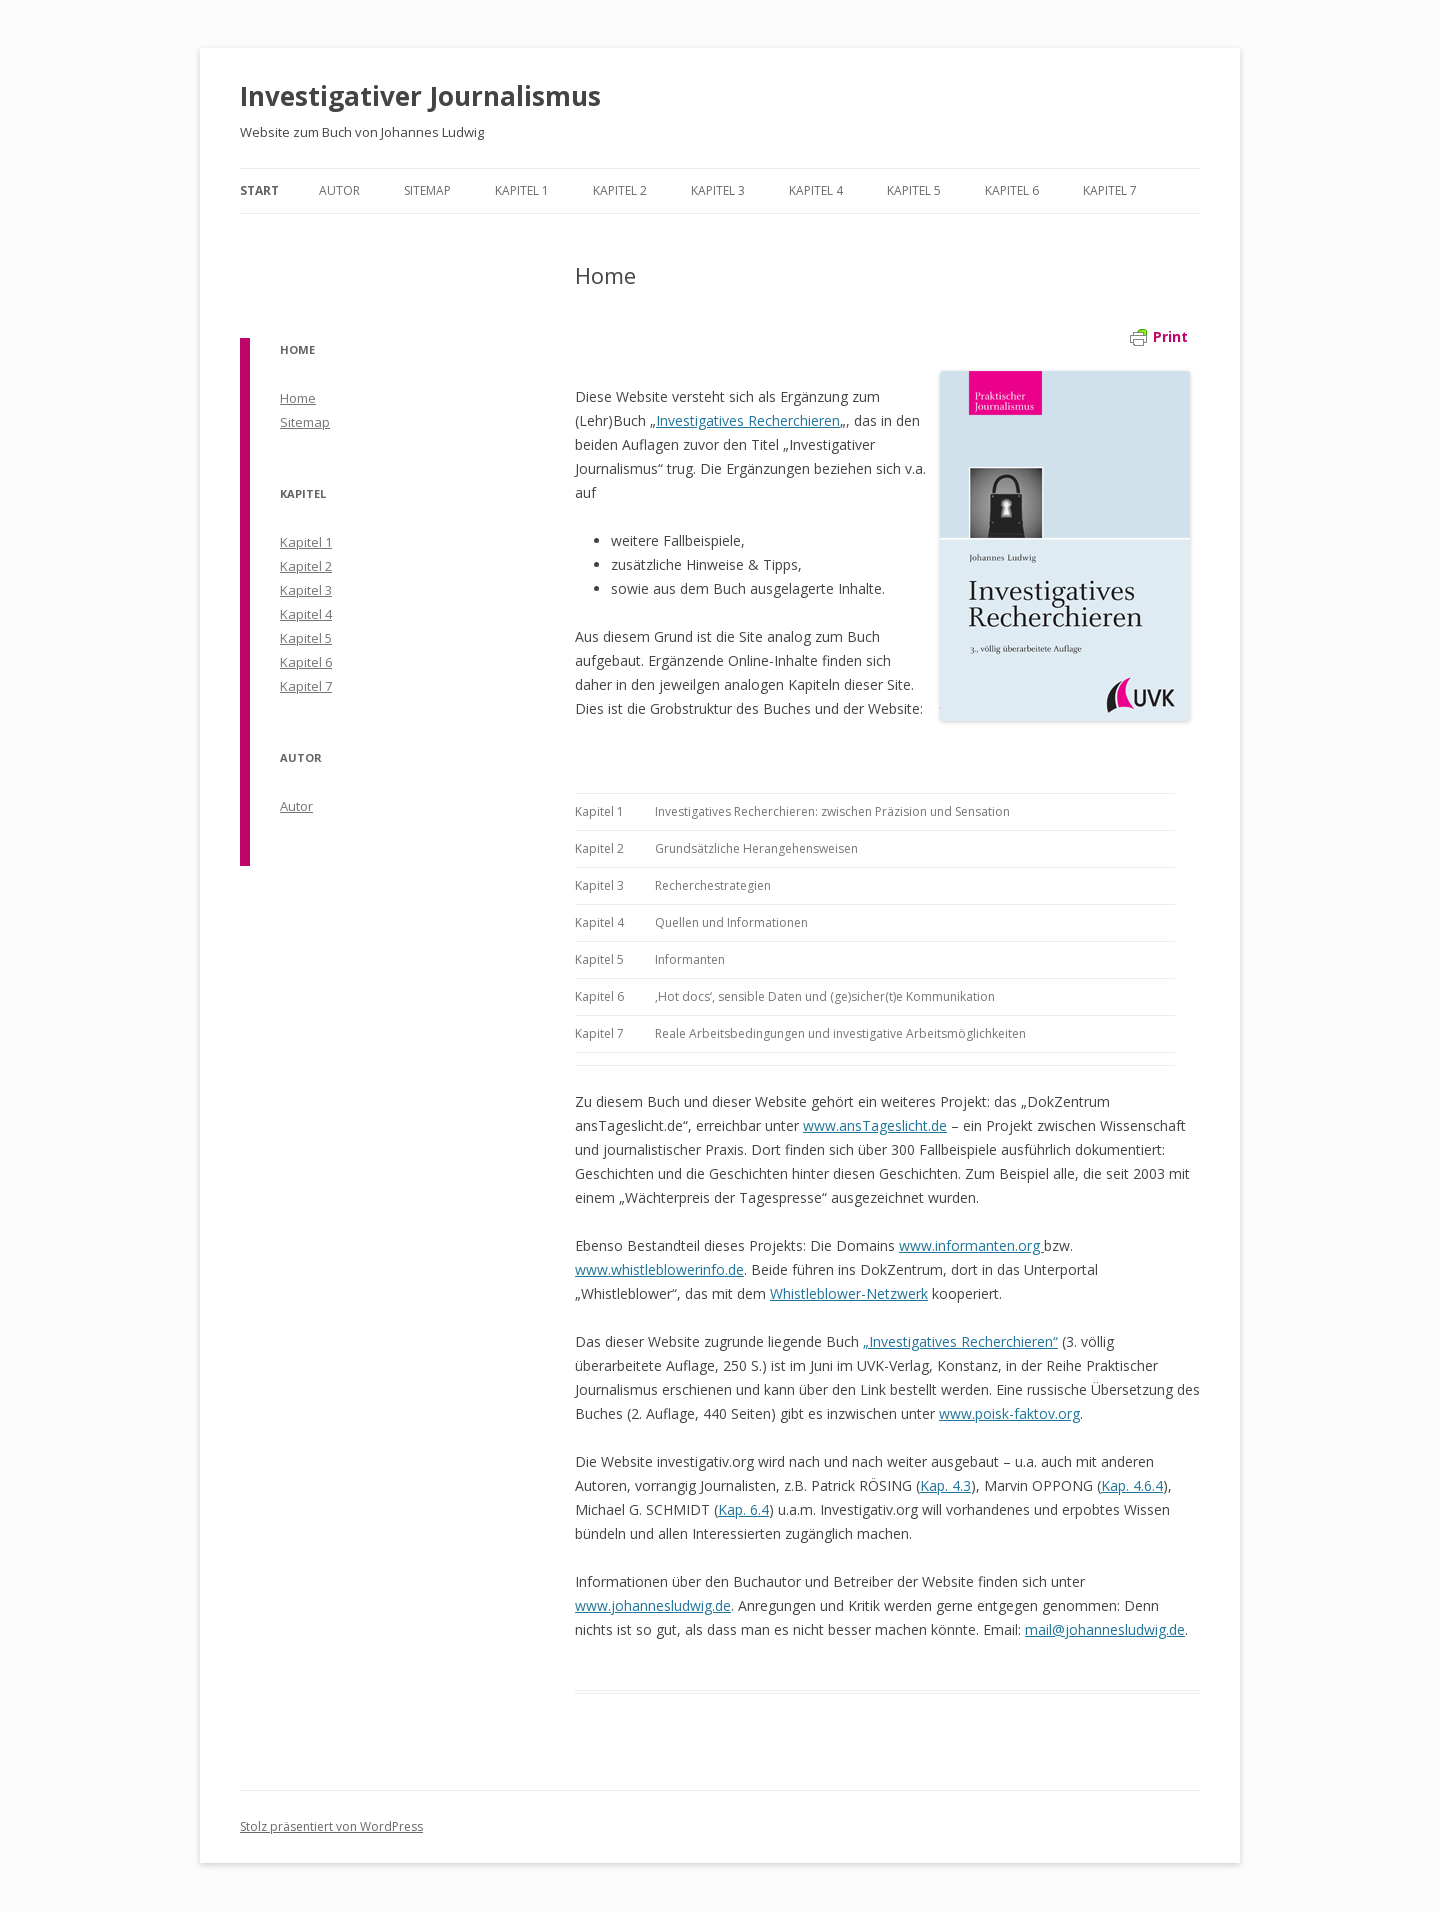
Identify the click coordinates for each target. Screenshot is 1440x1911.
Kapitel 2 (620, 190)
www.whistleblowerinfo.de (659, 1269)
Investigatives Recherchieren (748, 420)
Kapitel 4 (816, 190)
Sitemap (427, 190)
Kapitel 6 (1012, 190)
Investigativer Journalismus (420, 96)
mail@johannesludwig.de (1105, 1629)
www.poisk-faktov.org (1009, 1413)
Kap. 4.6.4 (1132, 1485)
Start (259, 190)
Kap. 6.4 (743, 1509)
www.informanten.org (971, 1245)
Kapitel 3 (718, 190)
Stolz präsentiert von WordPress (331, 1826)
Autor (339, 190)
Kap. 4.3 (945, 1485)
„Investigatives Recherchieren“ (960, 1341)
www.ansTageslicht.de (875, 1125)
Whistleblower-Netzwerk (849, 1293)
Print (1159, 336)
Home (298, 398)
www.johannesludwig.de (653, 1605)
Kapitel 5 (914, 190)
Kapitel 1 (522, 190)
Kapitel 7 (1110, 190)
